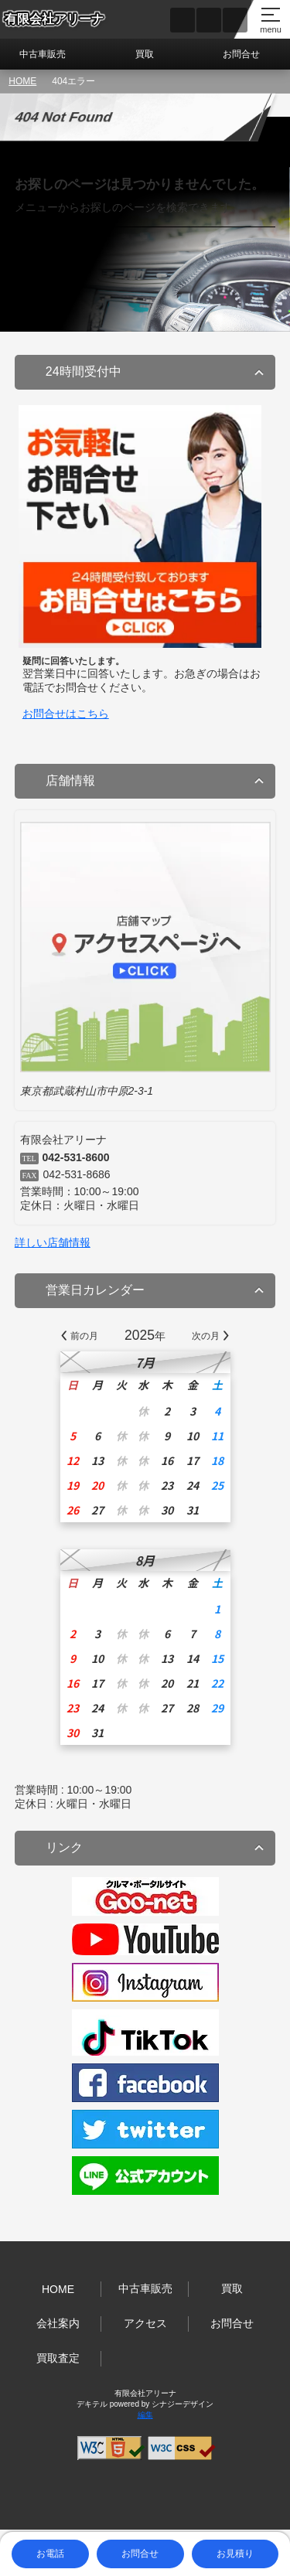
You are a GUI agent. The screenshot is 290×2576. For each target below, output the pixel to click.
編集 (145, 2415)
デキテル (92, 2404)
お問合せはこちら (65, 713)
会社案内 (58, 2323)
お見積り (235, 2553)
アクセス (145, 2323)
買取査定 (58, 2358)
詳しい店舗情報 (52, 1242)
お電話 (50, 2553)
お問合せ (241, 54)
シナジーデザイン (182, 2404)
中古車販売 (42, 54)
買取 (144, 54)
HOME (22, 81)
